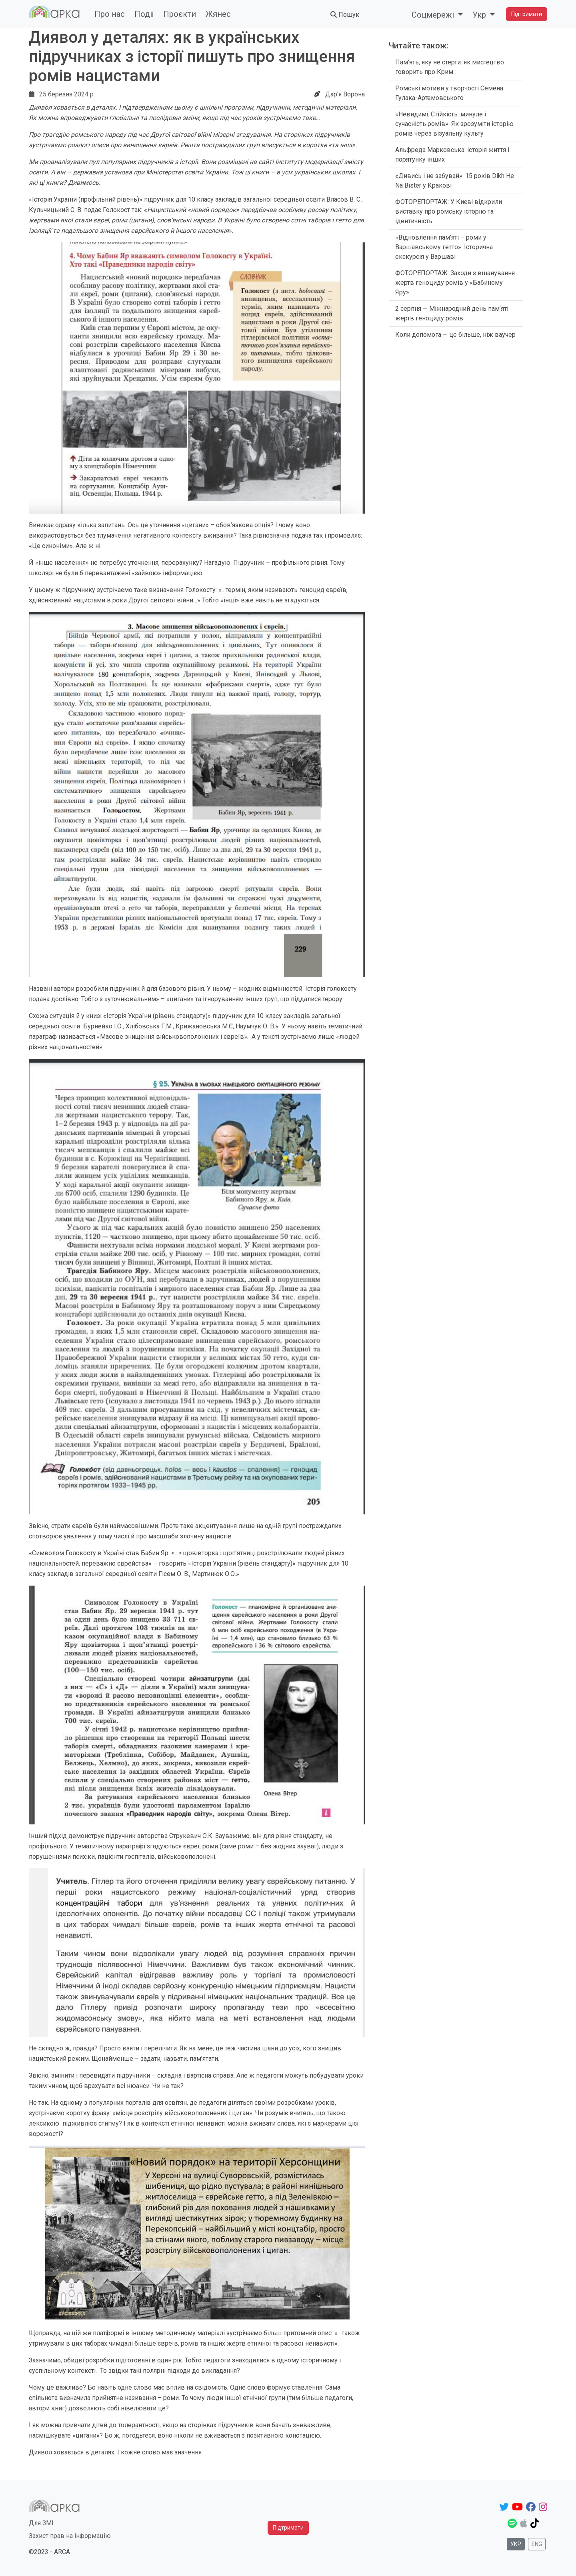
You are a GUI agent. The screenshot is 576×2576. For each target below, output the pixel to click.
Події (144, 14)
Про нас (109, 14)
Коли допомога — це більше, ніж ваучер (455, 334)
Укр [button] (480, 15)
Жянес (218, 14)
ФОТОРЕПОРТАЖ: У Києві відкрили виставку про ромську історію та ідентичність (448, 211)
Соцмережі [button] (434, 15)
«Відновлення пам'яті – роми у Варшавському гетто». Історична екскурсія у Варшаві (444, 247)
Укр (515, 2544)
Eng (537, 2544)
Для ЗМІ (41, 2523)
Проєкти (179, 14)
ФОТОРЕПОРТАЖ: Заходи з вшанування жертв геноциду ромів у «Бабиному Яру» (455, 282)
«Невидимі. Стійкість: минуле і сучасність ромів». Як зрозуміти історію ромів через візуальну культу (454, 123)
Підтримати (526, 14)
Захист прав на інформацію (70, 2536)
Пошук (344, 14)
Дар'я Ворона (345, 94)
